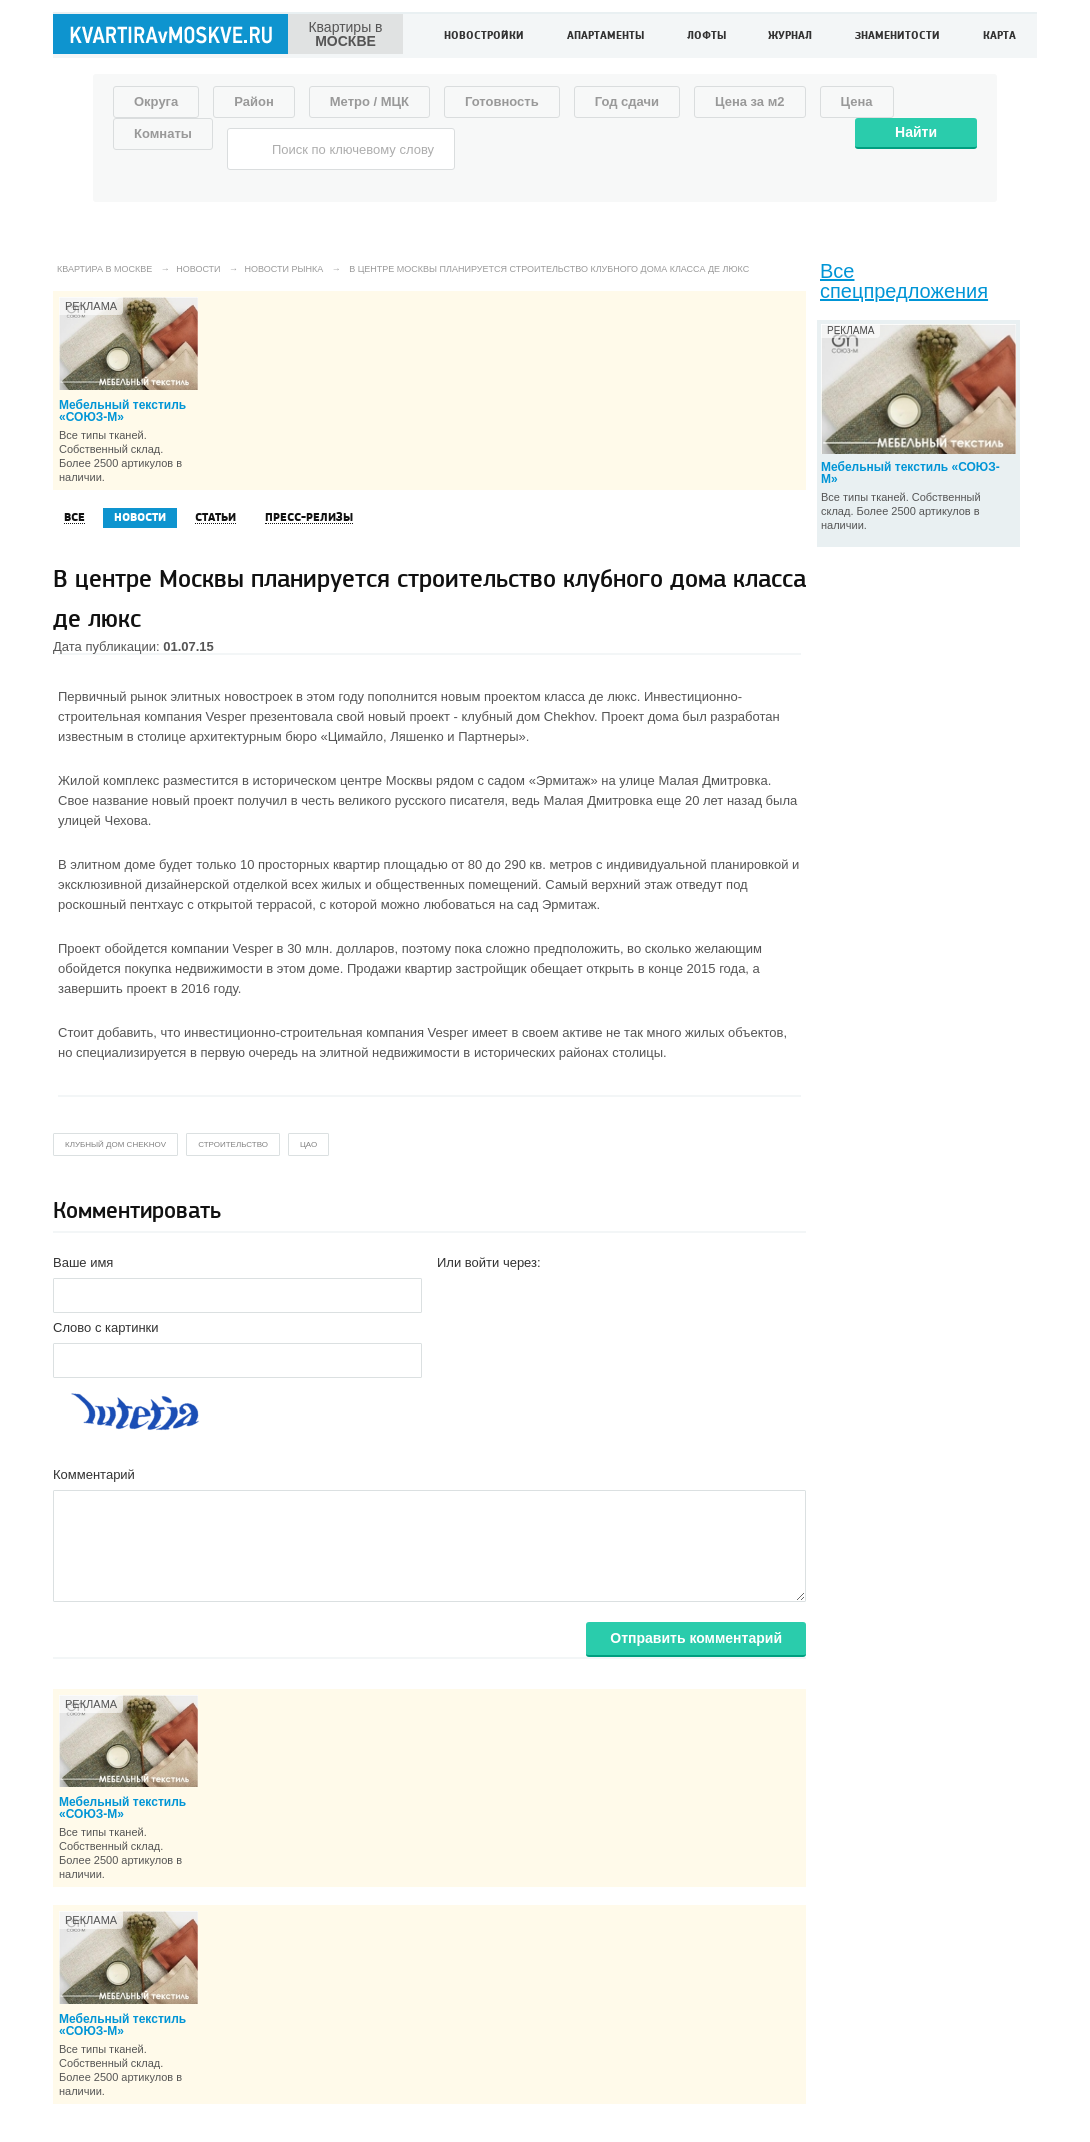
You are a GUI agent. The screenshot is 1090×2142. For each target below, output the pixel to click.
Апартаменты (605, 36)
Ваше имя (83, 1262)
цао (308, 1144)
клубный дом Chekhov (115, 1144)
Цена (857, 101)
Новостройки (484, 36)
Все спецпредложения (904, 281)
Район (254, 101)
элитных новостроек (231, 696)
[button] (453, 1294)
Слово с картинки (106, 1327)
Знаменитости (897, 36)
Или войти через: (489, 1262)
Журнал (790, 36)
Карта (999, 36)
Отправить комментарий (696, 1638)
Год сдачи (627, 101)
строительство (233, 1144)
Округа (156, 101)
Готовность (502, 101)
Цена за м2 (750, 101)
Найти (916, 132)
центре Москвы (386, 780)
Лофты (706, 36)
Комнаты (163, 133)
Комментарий (94, 1474)
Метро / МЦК (369, 101)
